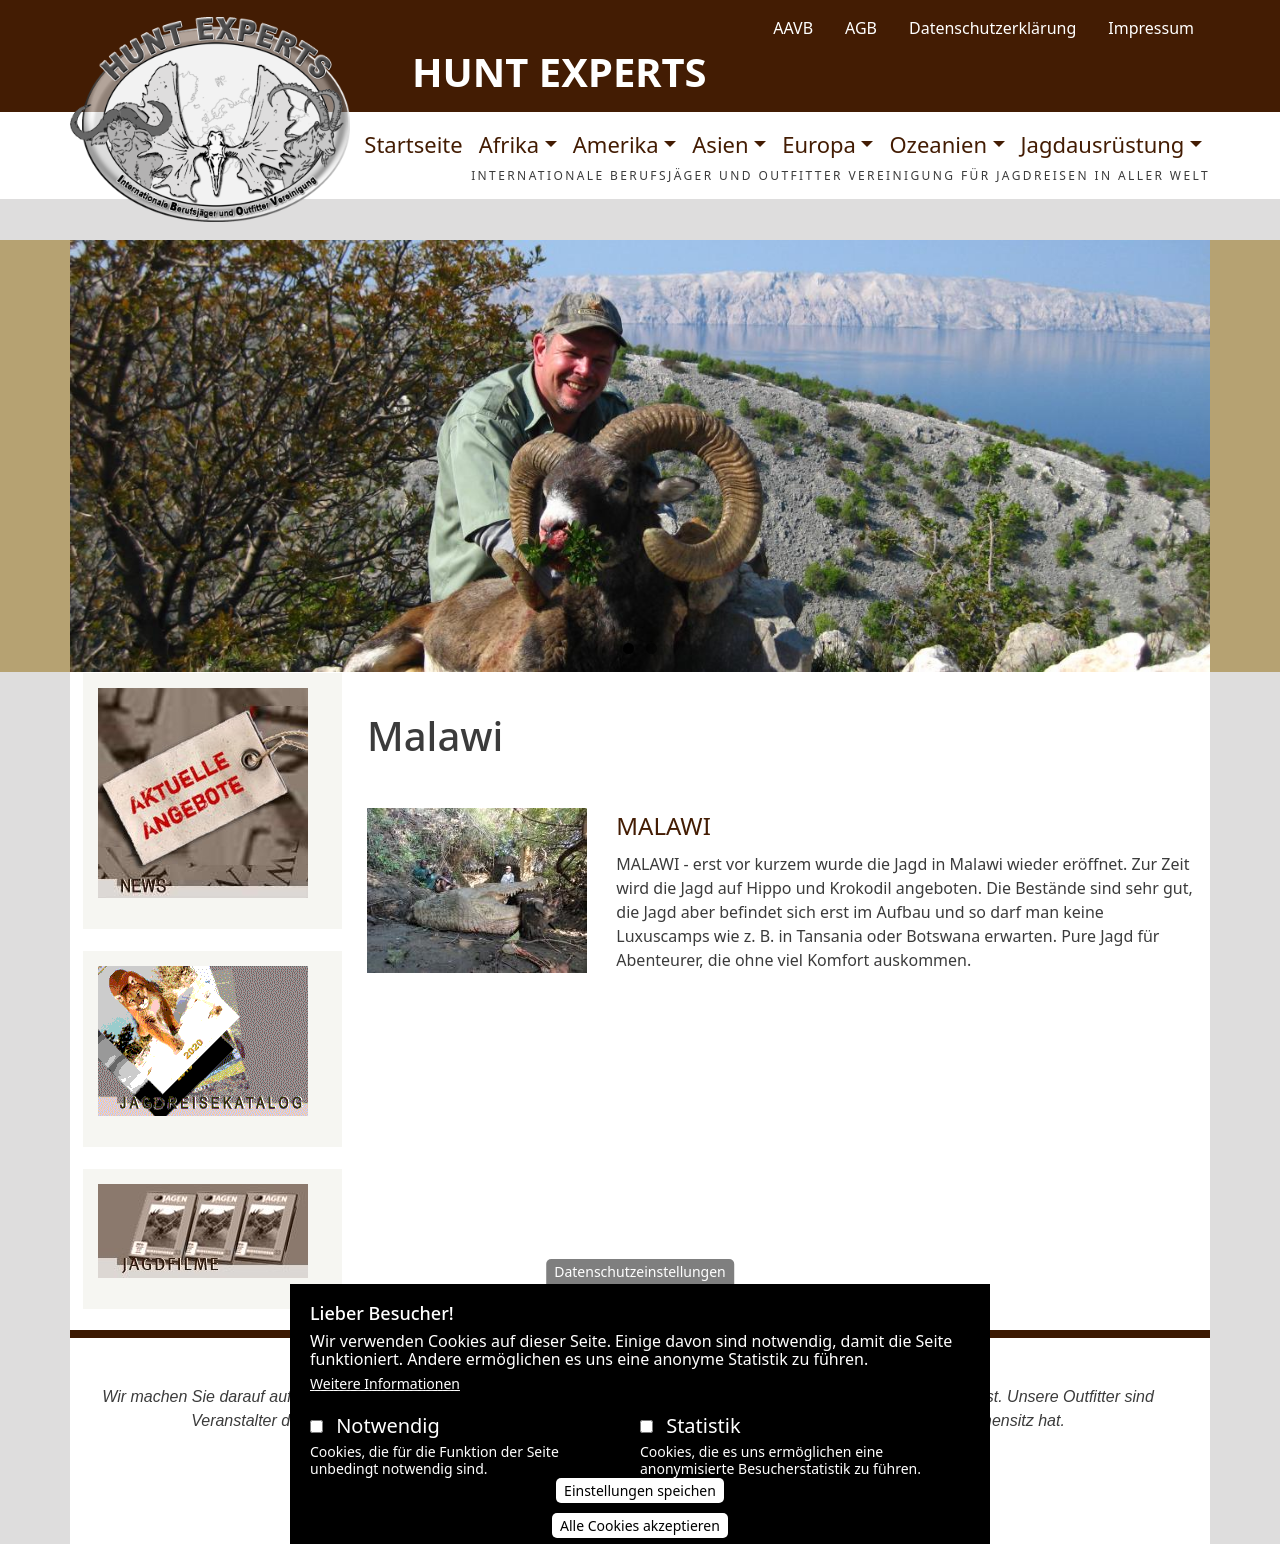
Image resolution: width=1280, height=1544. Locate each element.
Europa (819, 144)
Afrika (509, 144)
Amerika (616, 144)
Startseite (413, 144)
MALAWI (663, 825)
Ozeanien (938, 144)
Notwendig (388, 1433)
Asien (720, 144)
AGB (861, 28)
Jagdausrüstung (1103, 144)
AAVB (793, 28)
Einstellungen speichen (640, 1498)
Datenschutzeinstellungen (640, 1279)
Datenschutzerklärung (992, 28)
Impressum (1151, 28)
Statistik (703, 1433)
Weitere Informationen (385, 1391)
